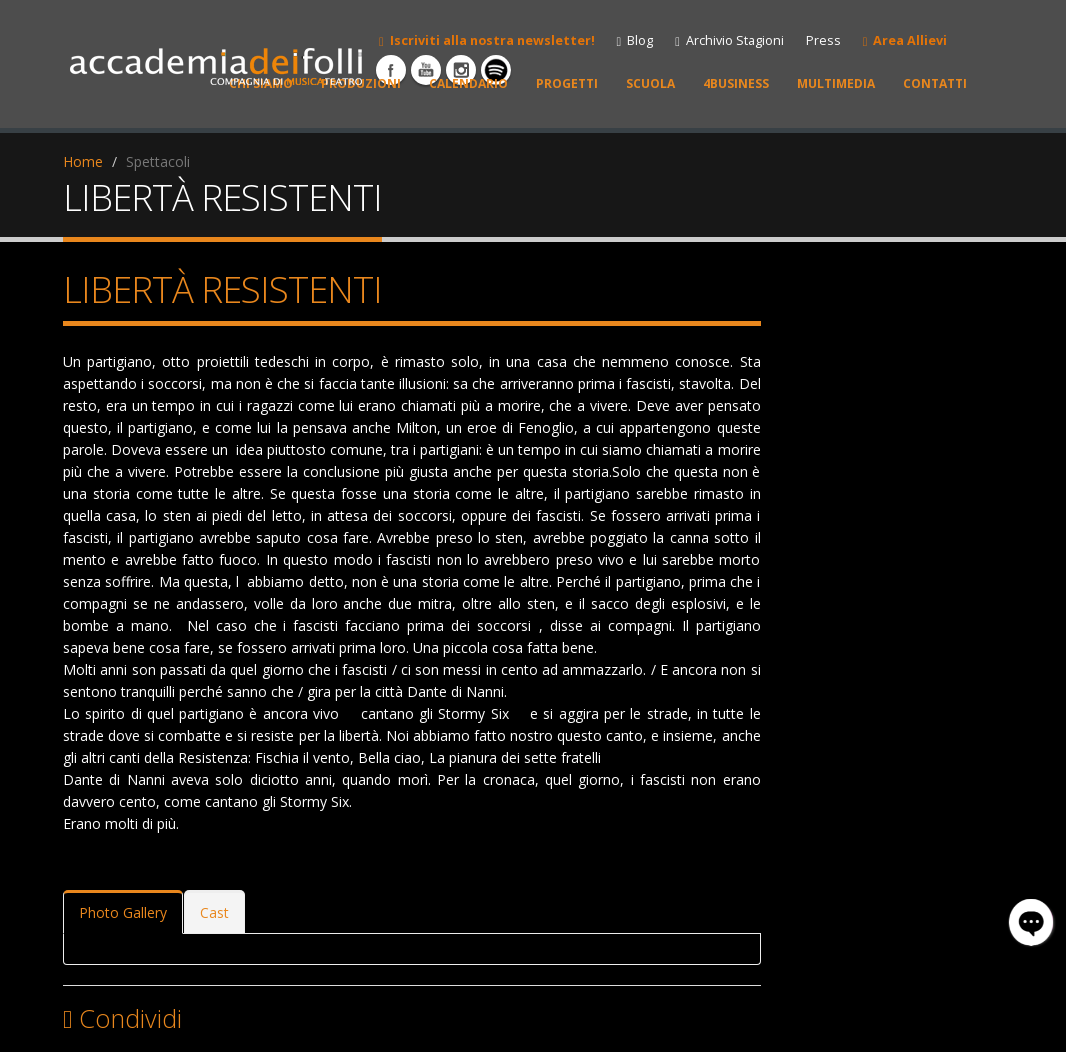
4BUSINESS (736, 83)
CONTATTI (935, 83)
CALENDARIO (468, 83)
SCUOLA (650, 83)
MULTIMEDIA (836, 83)
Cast (214, 912)
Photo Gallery (123, 912)
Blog (635, 40)
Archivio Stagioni (729, 40)
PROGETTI (567, 83)
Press (823, 40)
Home (83, 161)
